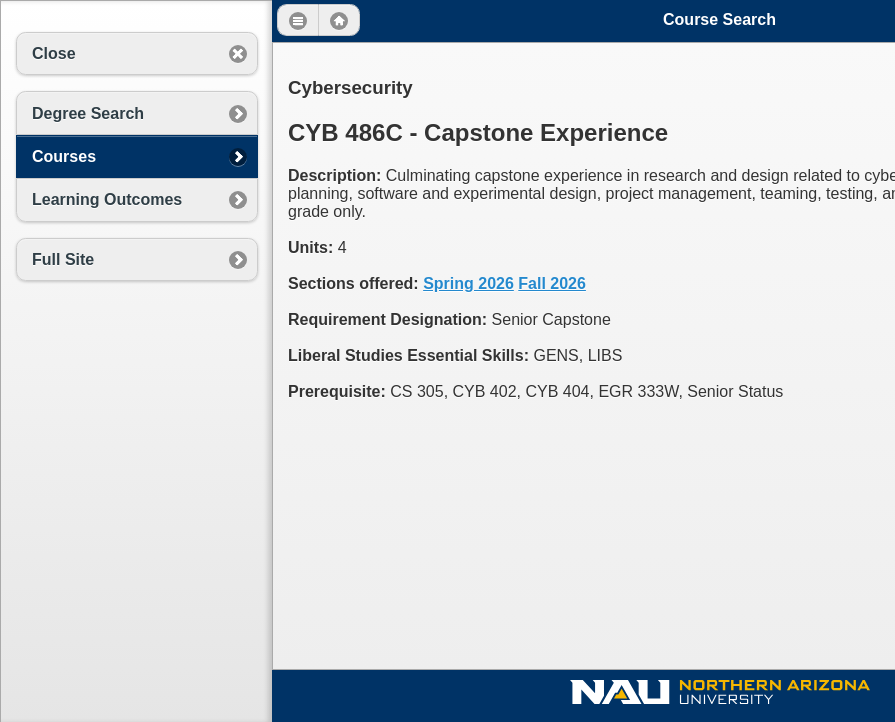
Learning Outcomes (107, 199)
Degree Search (88, 113)
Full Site (63, 259)
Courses (64, 156)
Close (54, 53)
